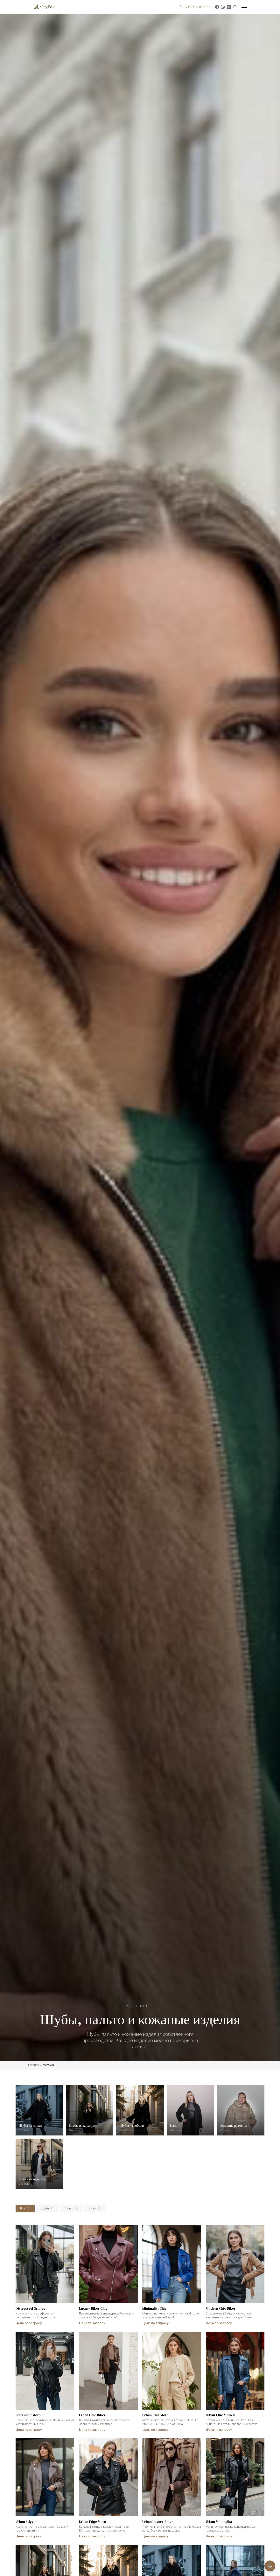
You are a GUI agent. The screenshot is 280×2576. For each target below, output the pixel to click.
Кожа (94, 2208)
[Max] (235, 7)
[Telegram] (217, 7)
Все (25, 2208)
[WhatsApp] (223, 7)
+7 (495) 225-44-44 (197, 6)
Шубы (47, 2208)
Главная (33, 2065)
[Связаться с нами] (269, 2565)
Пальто (71, 2208)
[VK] (229, 7)
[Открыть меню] (244, 7)
